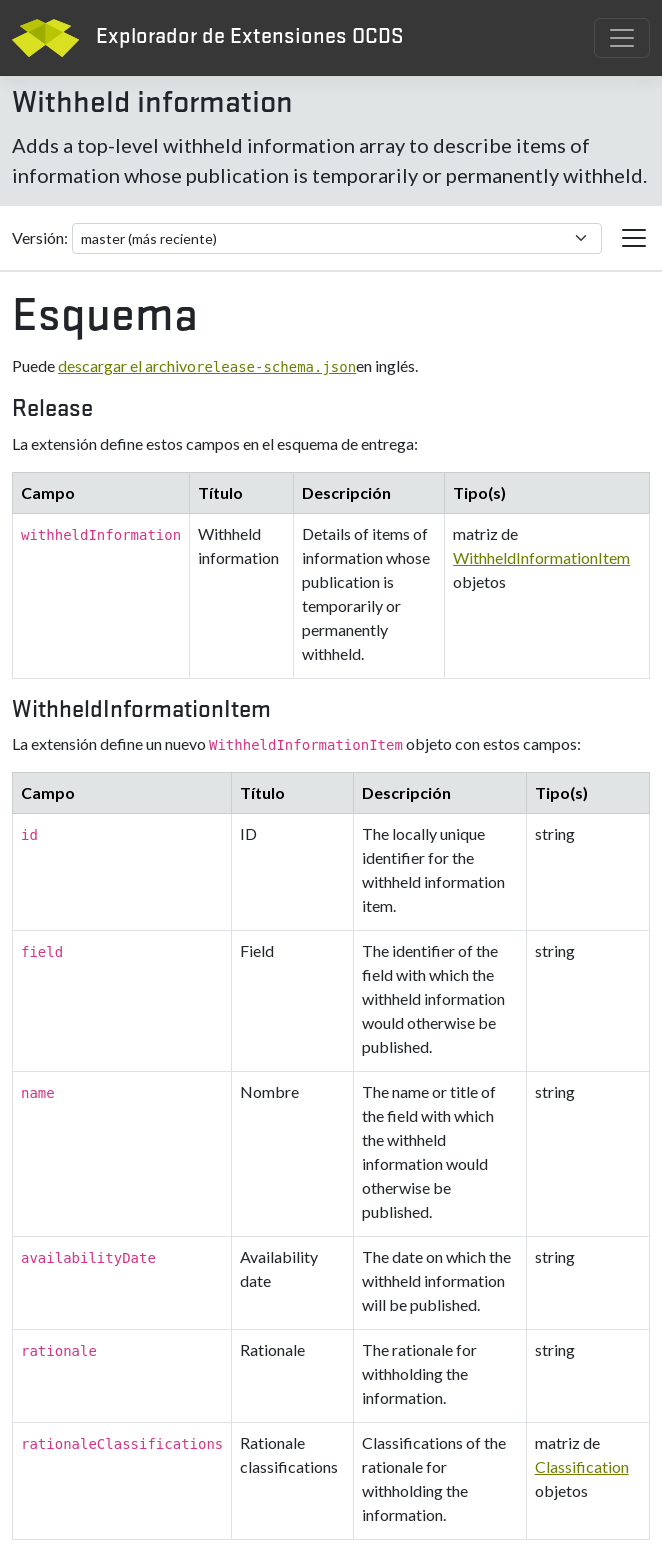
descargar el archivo (207, 365)
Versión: (40, 237)
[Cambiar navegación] (622, 38)
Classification (582, 1466)
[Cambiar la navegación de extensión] (634, 238)
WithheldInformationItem (541, 557)
